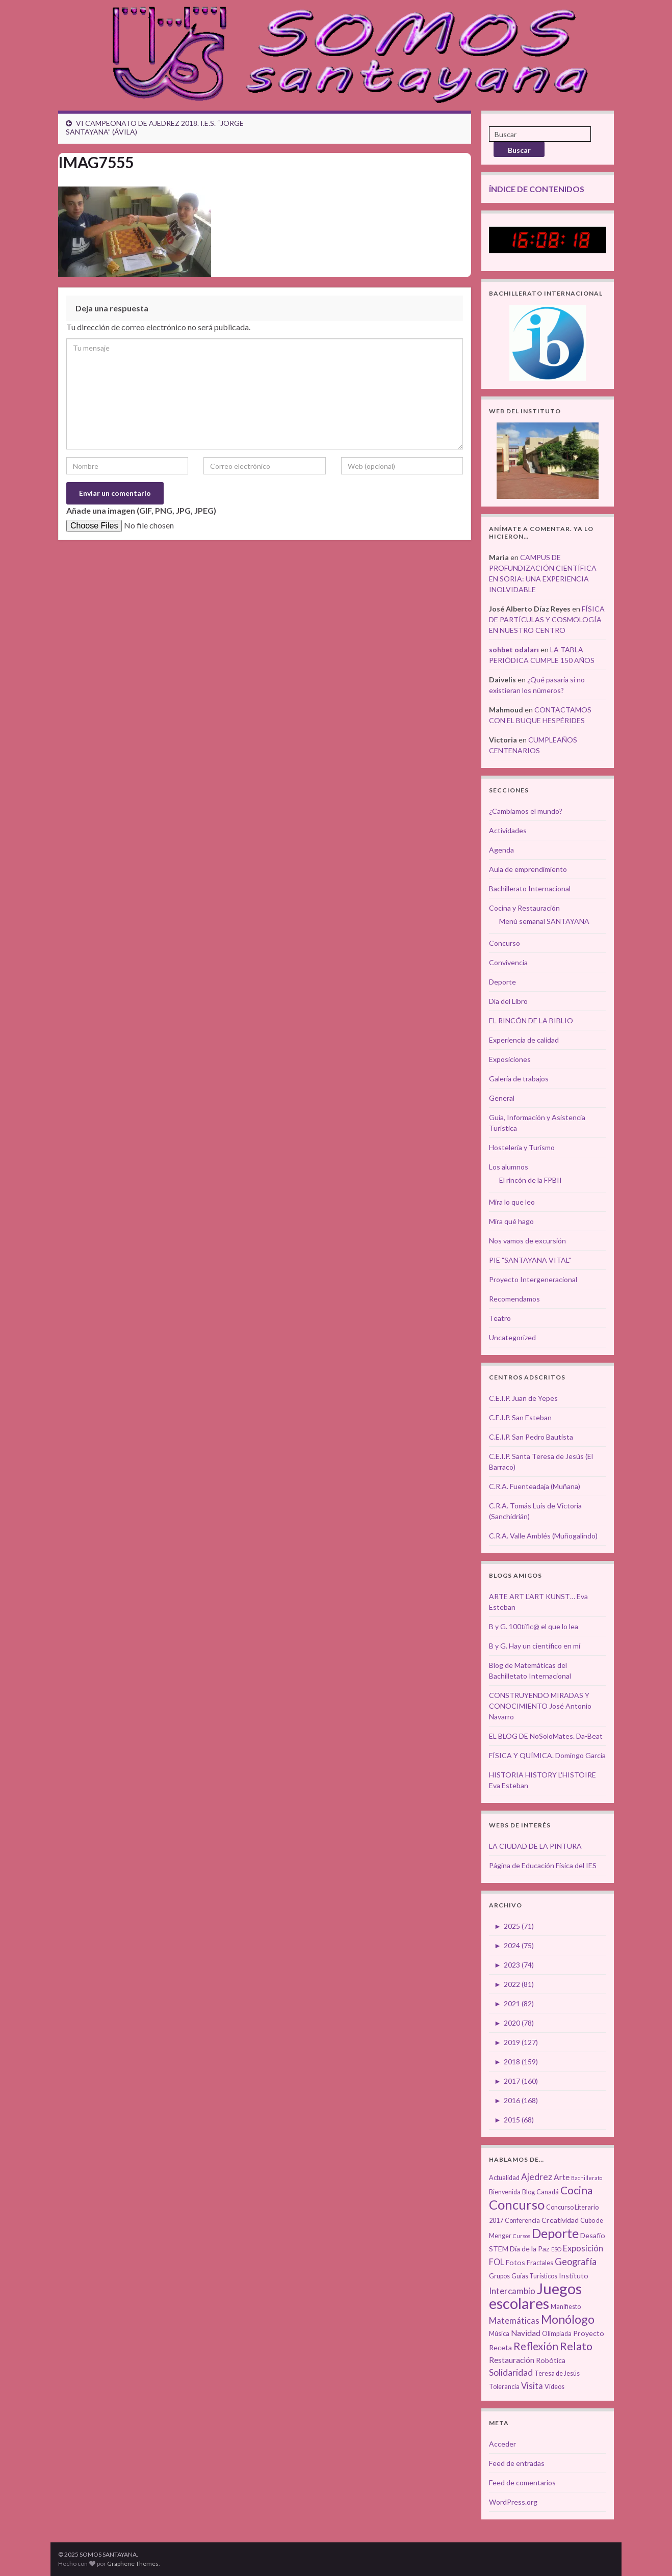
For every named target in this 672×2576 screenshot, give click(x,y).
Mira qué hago (511, 1221)
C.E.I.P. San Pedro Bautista (531, 1436)
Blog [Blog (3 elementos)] (528, 2192)
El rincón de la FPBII (530, 1180)
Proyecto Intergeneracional (533, 1279)
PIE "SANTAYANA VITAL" (530, 1260)
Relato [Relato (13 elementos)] (576, 2346)
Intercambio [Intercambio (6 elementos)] (512, 2291)
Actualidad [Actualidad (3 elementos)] (504, 2178)
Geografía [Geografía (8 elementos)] (576, 2261)
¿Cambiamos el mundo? (525, 811)
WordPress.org (513, 2502)
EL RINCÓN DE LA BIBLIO (531, 1020)
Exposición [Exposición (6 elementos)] (583, 2248)
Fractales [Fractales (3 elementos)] (540, 2263)
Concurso (504, 943)
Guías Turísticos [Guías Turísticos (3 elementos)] (534, 2276)
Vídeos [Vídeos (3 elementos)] (554, 2387)
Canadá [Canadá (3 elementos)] (547, 2192)
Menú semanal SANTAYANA (544, 921)
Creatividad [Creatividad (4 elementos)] (560, 2220)
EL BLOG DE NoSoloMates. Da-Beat (546, 1736)
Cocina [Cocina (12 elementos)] (576, 2190)
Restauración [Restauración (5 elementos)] (511, 2360)
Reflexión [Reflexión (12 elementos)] (535, 2346)
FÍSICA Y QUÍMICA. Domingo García (547, 1755)
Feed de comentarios (522, 2482)
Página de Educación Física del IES (543, 1865)
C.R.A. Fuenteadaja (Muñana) (534, 1486)
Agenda (501, 849)
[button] (134, 232)
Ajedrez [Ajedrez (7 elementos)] (536, 2176)
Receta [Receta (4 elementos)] (500, 2347)
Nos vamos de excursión (527, 1240)
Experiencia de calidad (524, 1039)
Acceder (502, 2443)
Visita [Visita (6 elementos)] (532, 2386)
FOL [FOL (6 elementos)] (496, 2262)
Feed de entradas (517, 2463)
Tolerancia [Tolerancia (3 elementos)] (504, 2387)
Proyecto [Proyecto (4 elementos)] (588, 2333)
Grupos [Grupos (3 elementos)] (499, 2276)
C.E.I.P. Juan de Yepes (523, 1398)
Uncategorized (512, 1337)
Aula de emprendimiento (528, 869)
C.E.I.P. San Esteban (520, 1417)
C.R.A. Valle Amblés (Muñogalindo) (543, 1535)
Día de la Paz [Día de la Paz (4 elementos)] (530, 2248)
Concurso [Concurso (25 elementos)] (517, 2204)
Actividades (508, 830)
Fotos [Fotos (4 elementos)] (515, 2262)
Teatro (500, 1318)
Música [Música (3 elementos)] (499, 2334)
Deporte (502, 981)
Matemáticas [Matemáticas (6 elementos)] (514, 2321)
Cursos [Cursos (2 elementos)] (521, 2236)
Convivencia (508, 962)
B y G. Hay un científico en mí (534, 1645)
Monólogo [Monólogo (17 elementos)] (568, 2319)
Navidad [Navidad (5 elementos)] (525, 2333)
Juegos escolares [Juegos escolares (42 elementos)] (535, 2295)
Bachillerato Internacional (530, 888)
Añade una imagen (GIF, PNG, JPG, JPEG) (141, 510)
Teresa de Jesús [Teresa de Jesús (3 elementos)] (557, 2373)
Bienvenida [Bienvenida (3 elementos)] (505, 2192)
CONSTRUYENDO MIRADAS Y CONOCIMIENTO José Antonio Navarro (540, 1706)
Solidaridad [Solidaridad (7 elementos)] (511, 2372)
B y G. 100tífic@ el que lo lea (533, 1626)
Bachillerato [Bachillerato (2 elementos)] (586, 2177)
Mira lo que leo (512, 1202)
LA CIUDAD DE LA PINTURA (535, 1846)
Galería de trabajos (519, 1078)
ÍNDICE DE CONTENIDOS (536, 189)
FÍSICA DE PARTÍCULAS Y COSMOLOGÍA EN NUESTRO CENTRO (547, 619)
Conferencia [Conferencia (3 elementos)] (522, 2220)
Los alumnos (508, 1166)
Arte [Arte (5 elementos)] (562, 2177)
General (501, 1098)
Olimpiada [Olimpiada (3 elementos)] (557, 2334)
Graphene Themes (133, 2563)
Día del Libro (508, 1001)
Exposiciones (510, 1059)
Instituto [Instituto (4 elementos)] (573, 2275)
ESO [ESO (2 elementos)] (556, 2249)
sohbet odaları (514, 649)
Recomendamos (514, 1298)
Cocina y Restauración (524, 908)
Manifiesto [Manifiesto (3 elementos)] (566, 2307)
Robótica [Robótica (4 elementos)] (550, 2360)
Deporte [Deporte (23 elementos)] (555, 2233)
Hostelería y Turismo (522, 1147)
